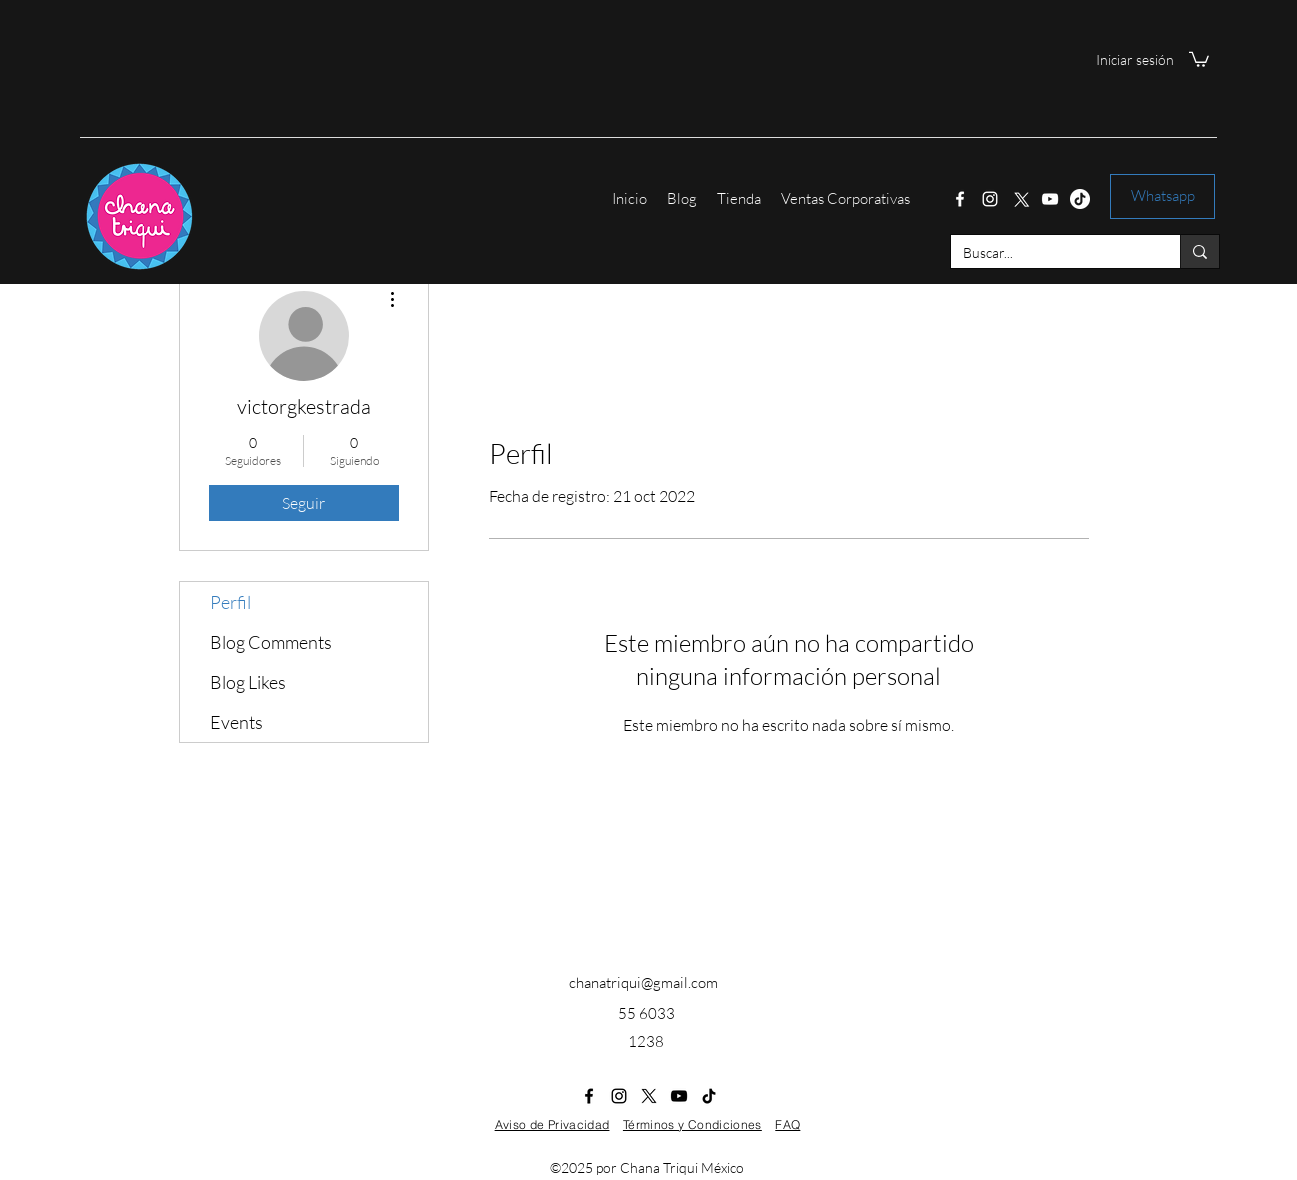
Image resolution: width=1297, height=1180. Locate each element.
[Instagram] (990, 199)
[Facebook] (960, 199)
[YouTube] (1050, 199)
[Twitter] (1020, 199)
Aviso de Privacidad (552, 1124)
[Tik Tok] (1080, 199)
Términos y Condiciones (692, 1124)
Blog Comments (271, 642)
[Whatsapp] (1162, 196)
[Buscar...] (1050, 253)
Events (236, 722)
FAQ (787, 1124)
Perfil (230, 602)
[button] (1199, 58)
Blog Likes (248, 682)
